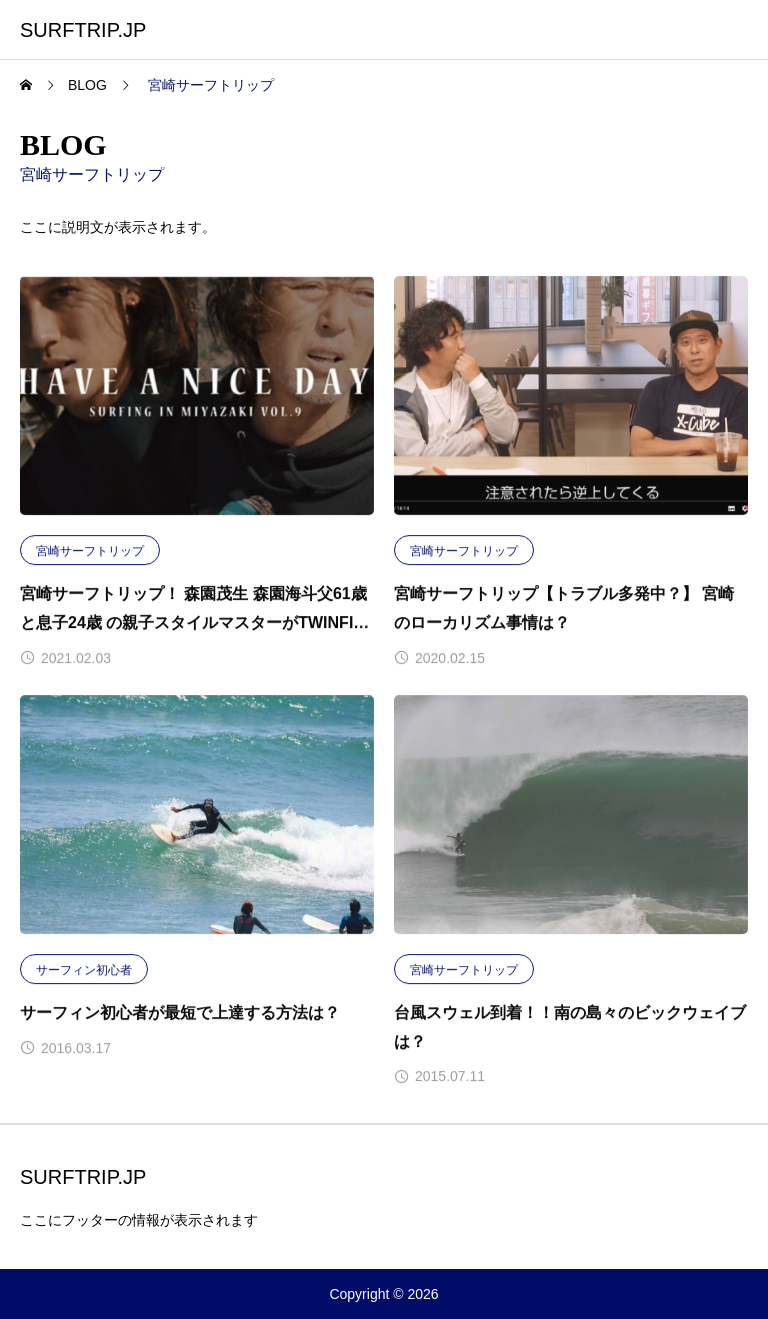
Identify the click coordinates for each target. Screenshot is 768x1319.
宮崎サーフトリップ (90, 551)
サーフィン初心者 (84, 970)
